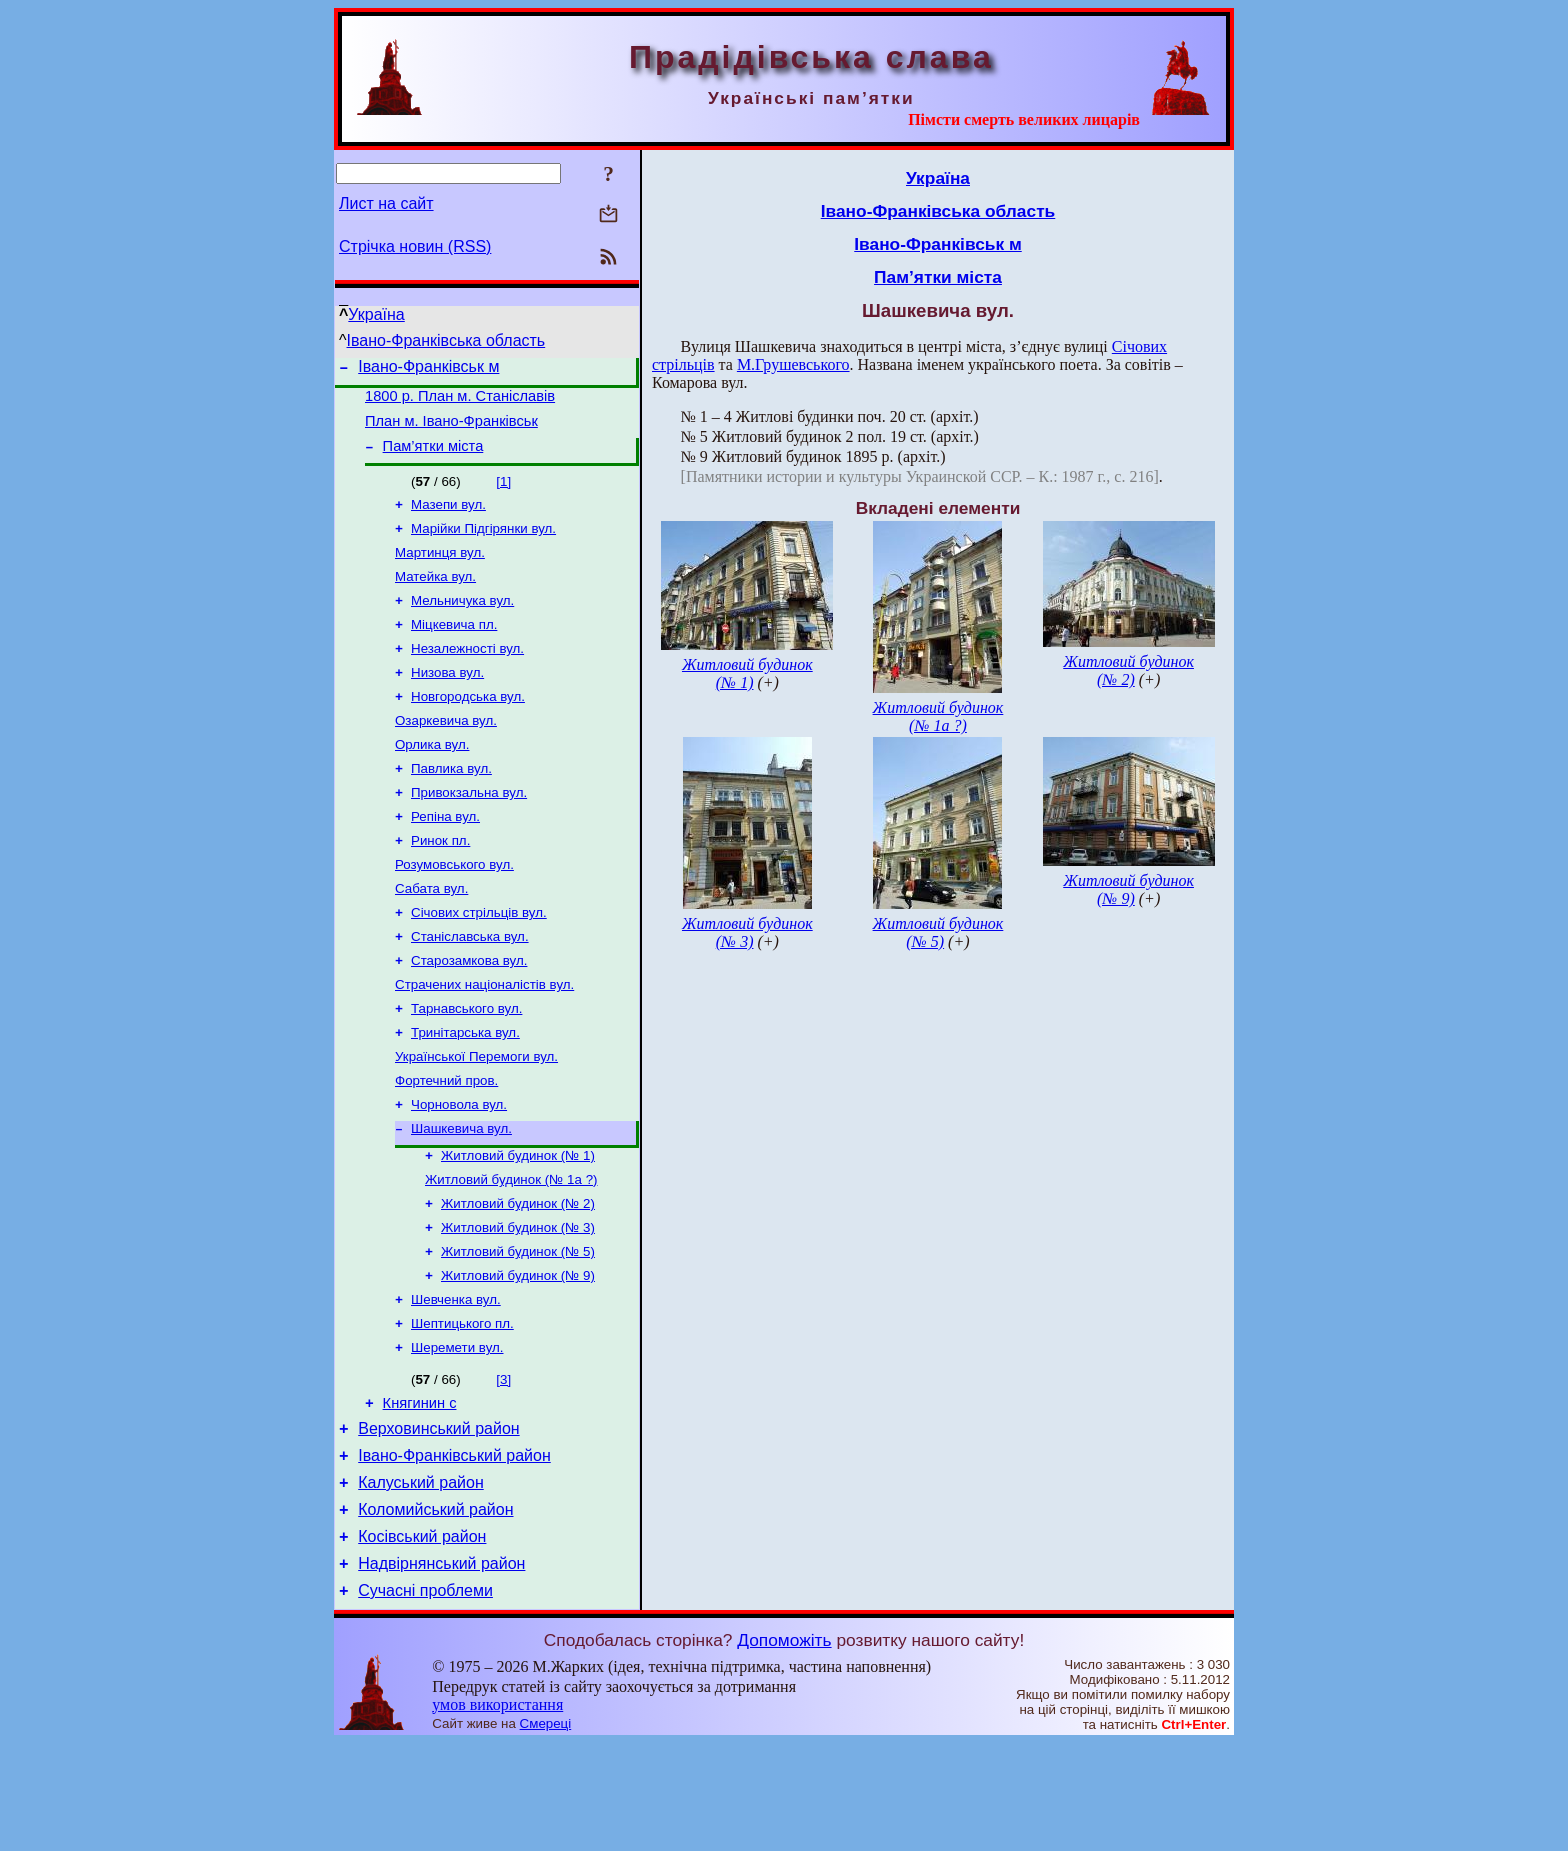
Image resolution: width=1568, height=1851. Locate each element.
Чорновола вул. (459, 1168)
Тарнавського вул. (466, 1064)
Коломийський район (435, 1608)
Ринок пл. (440, 882)
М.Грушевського (793, 364)
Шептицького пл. (462, 1405)
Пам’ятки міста (433, 458)
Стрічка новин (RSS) (415, 246)
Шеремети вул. (457, 1431)
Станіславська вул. (470, 986)
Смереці (546, 1831)
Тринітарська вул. (465, 1090)
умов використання (497, 1812)
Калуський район (421, 1578)
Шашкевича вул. (461, 1194)
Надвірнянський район (441, 1668)
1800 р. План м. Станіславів (460, 402)
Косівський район (422, 1638)
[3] (503, 1463)
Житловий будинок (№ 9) (518, 1353)
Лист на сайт (386, 203)
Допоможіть (784, 1748)
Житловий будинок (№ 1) (518, 1223)
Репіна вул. (445, 856)
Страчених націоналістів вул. (484, 1038)
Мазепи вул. (448, 518)
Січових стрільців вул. (479, 960)
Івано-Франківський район (454, 1548)
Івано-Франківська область (446, 340)
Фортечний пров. (446, 1142)
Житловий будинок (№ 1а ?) (511, 1249)
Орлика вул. (432, 778)
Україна (376, 314)
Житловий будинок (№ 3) (518, 1301)
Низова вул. (447, 700)
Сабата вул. (431, 934)
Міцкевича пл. (454, 648)
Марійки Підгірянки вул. (483, 544)
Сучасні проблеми (425, 1698)
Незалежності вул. (467, 674)
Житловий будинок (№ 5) (518, 1327)
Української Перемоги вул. (476, 1116)
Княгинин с (420, 1490)
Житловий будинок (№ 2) (518, 1275)
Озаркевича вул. (446, 752)
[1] (503, 493)
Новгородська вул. (468, 726)
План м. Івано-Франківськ (451, 430)
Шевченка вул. (456, 1379)
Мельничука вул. (462, 622)
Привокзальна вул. (469, 830)
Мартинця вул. (440, 570)
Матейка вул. (435, 596)
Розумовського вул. (454, 908)
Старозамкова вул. (469, 1012)
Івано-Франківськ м (428, 369)
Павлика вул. (451, 804)
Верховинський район (438, 1518)
